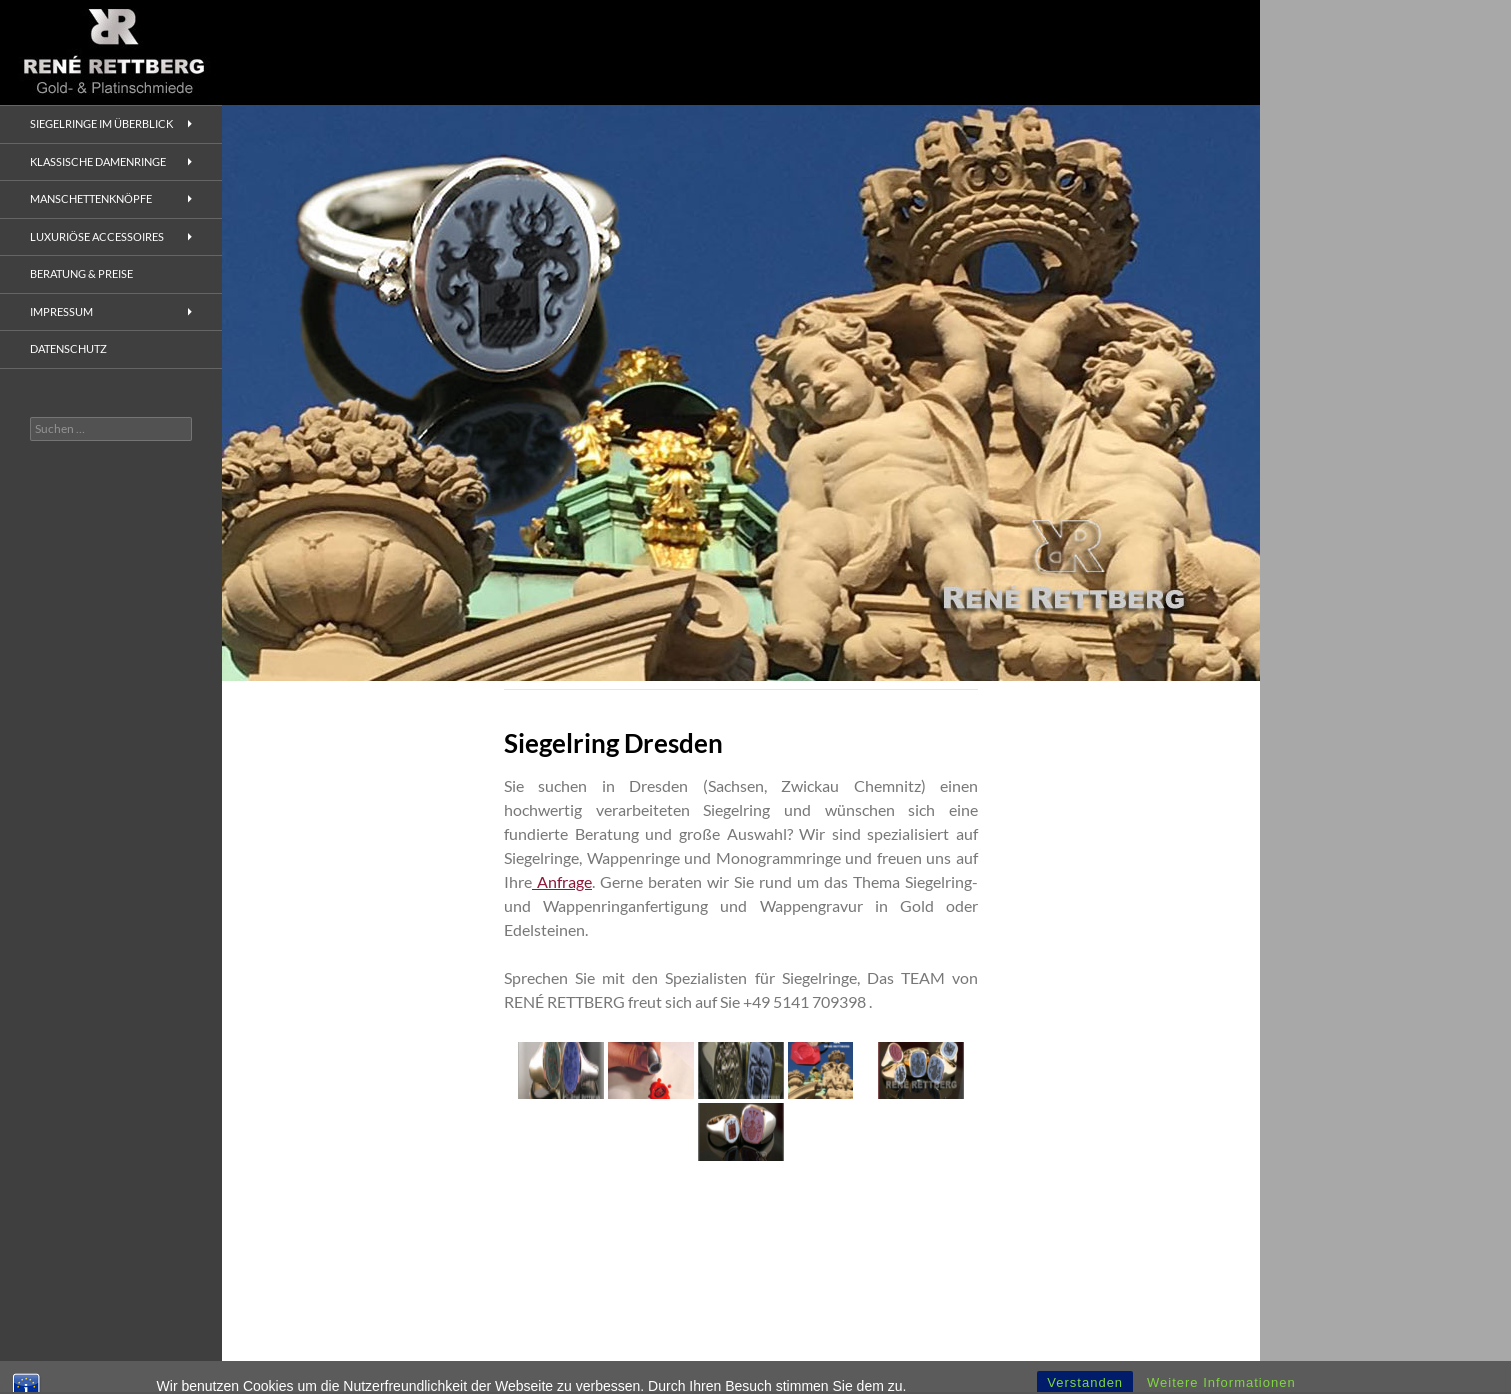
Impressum (61, 311)
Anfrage (562, 881)
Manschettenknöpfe (91, 198)
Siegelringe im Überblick (101, 123)
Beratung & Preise (81, 273)
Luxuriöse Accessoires (97, 236)
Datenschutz (68, 348)
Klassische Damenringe (98, 161)
